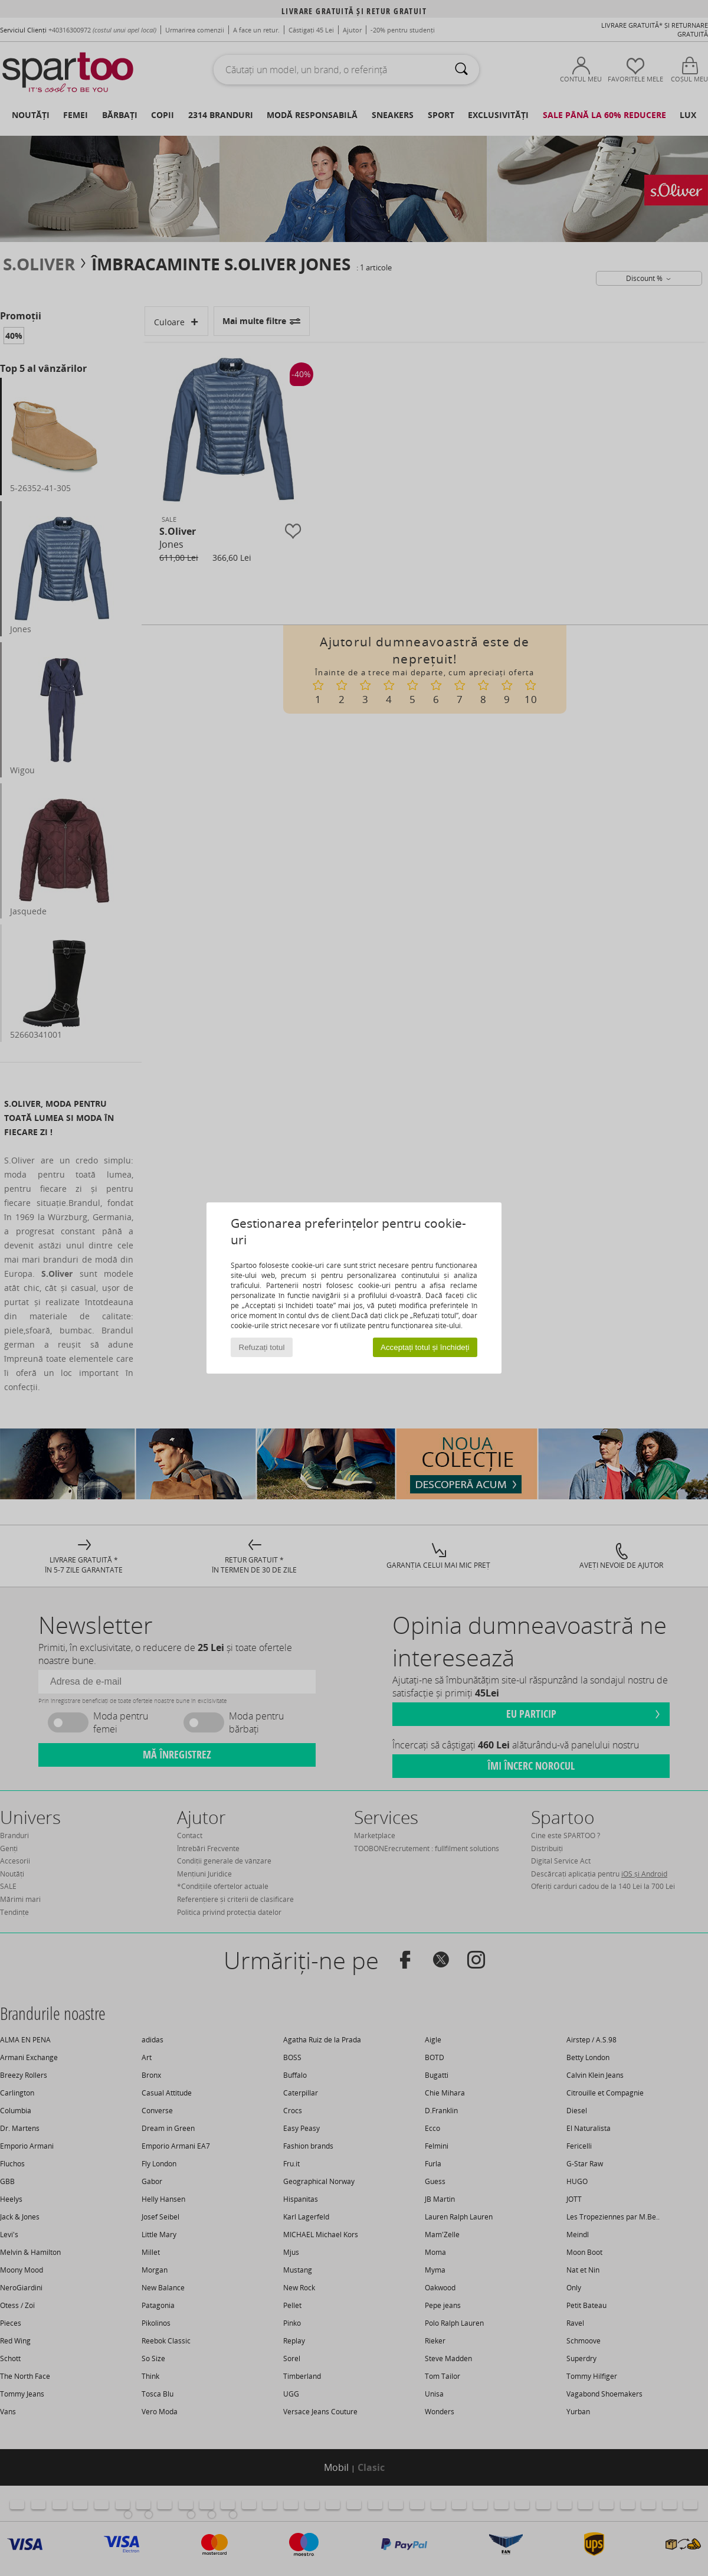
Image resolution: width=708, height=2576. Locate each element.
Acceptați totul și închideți (425, 1347)
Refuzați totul (262, 1347)
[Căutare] (461, 69)
